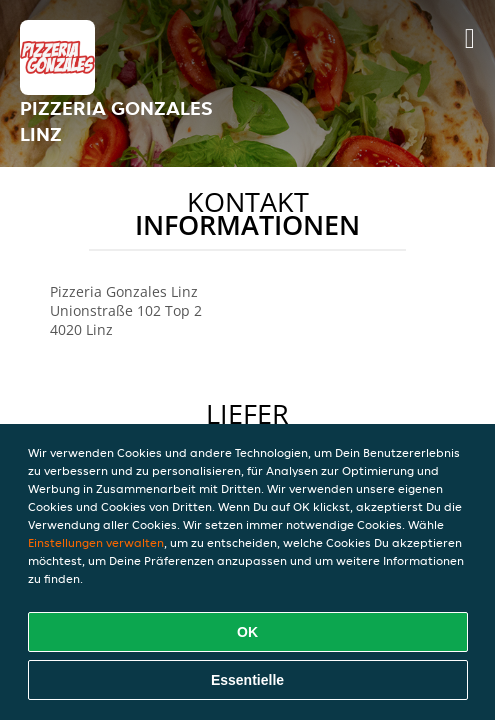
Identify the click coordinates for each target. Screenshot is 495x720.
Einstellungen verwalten (96, 542)
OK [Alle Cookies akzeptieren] (247, 632)
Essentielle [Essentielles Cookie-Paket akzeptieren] (247, 680)
